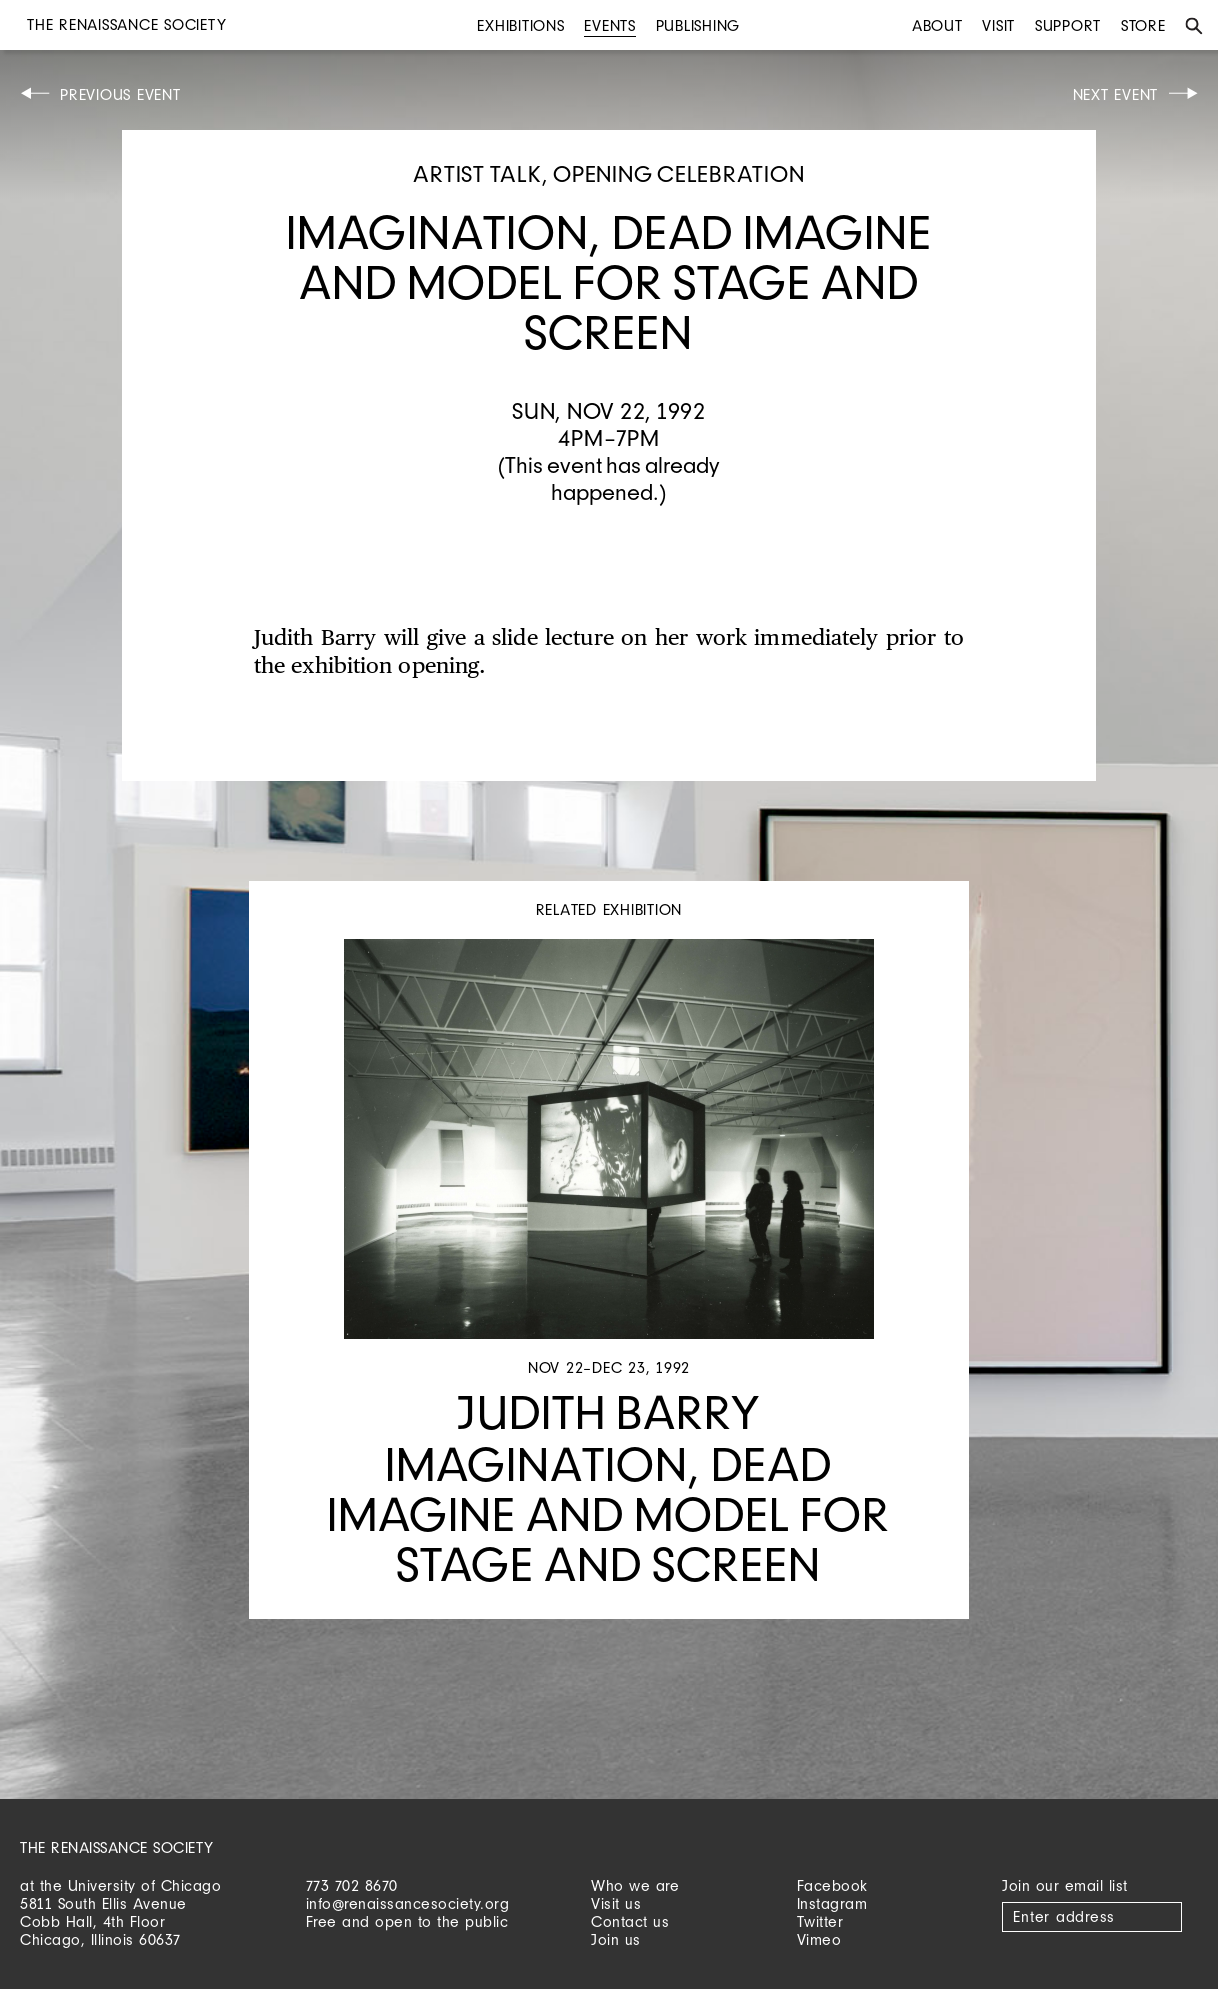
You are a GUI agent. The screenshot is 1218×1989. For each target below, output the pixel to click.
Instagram (832, 1903)
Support (1068, 25)
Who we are (635, 1885)
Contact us (630, 1921)
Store (1143, 25)
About (937, 25)
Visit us (616, 1903)
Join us (616, 1939)
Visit (998, 25)
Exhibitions (520, 25)
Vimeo (819, 1939)
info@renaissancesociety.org (408, 1903)
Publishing (698, 25)
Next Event (1116, 94)
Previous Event (120, 94)
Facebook (832, 1885)
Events (610, 25)
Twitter (820, 1921)
